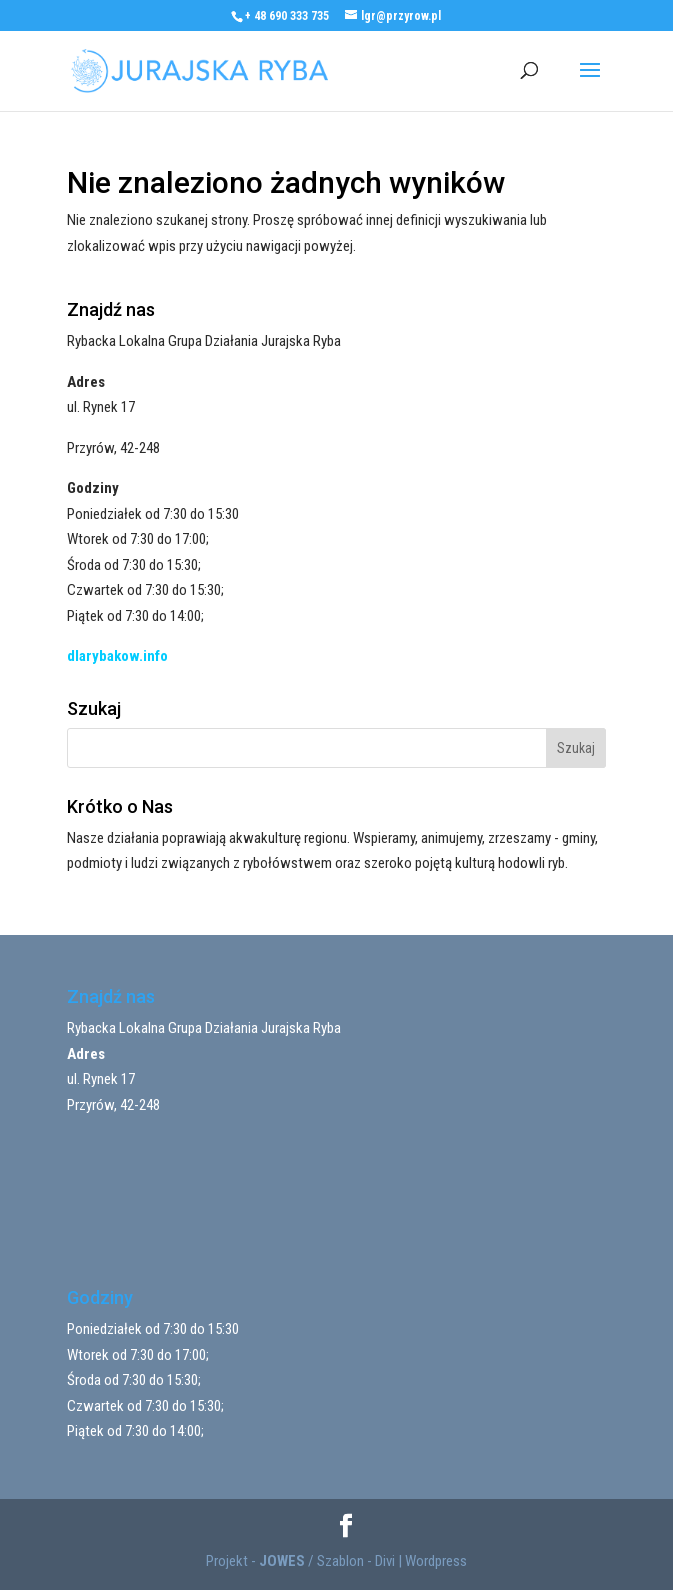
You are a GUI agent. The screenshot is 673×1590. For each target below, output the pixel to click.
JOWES (282, 1561)
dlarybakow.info (117, 656)
